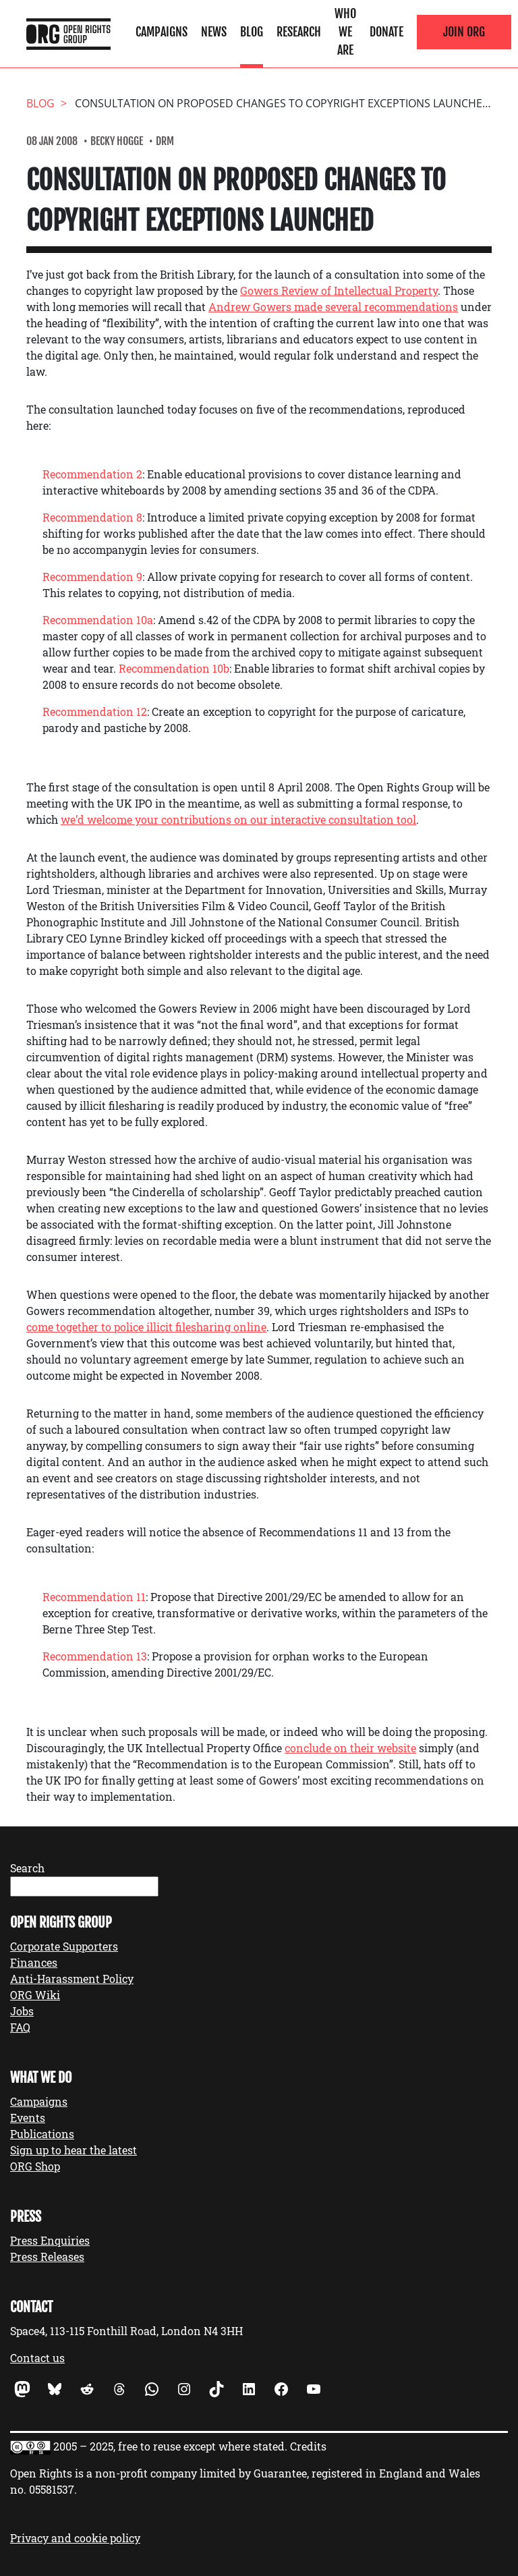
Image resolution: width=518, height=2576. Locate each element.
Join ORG (464, 31)
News (214, 31)
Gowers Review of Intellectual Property (339, 290)
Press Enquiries (50, 2240)
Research (299, 31)
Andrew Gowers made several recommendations (333, 307)
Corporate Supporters (64, 1946)
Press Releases (47, 2256)
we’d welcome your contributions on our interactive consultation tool (238, 819)
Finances (33, 1962)
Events (27, 2117)
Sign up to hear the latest (73, 2150)
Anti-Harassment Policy (72, 1978)
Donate (386, 31)
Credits (308, 2446)
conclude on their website (350, 1748)
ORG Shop (35, 2166)
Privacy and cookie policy (75, 2538)
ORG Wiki (35, 1995)
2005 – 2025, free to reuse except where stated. (170, 2446)
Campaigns (162, 31)
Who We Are (345, 31)
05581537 (51, 2489)
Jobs (22, 2011)
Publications (42, 2134)
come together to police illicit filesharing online (146, 1327)
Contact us (37, 2358)
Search (27, 1868)
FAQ (20, 2027)
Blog (251, 31)
